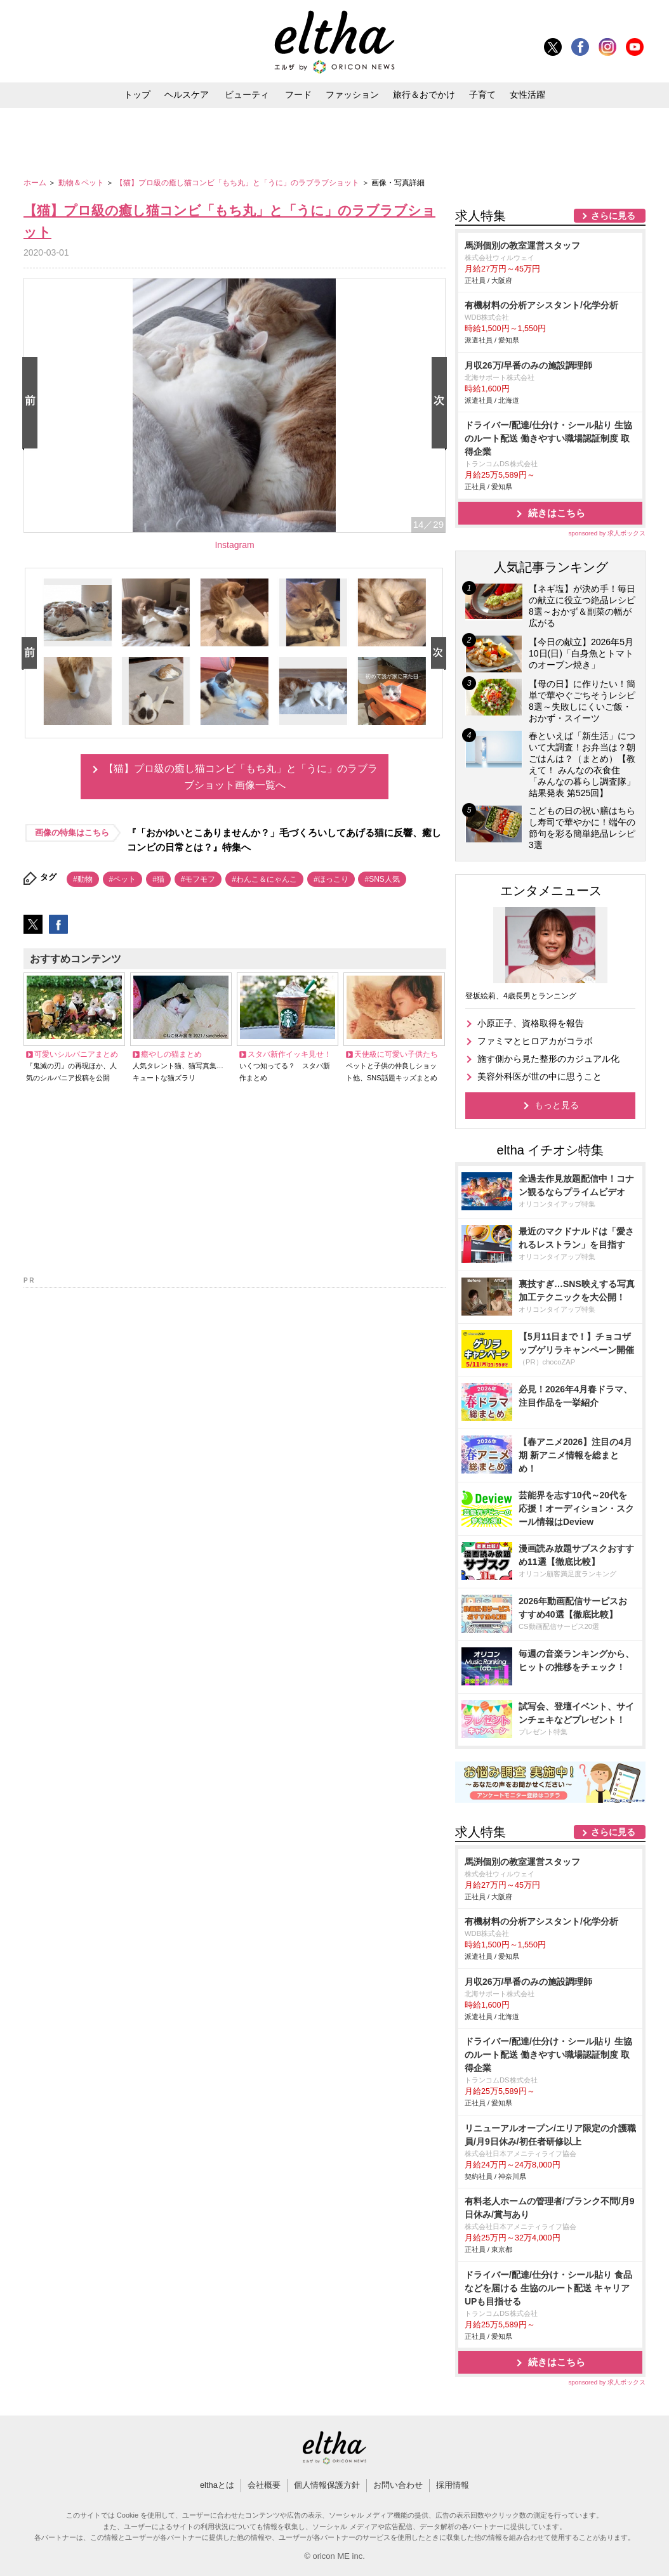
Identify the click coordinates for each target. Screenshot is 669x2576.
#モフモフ (198, 879)
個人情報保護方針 (327, 2485)
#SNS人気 (381, 879)
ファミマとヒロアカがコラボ (535, 1041)
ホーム (35, 182)
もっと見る (556, 1105)
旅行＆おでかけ (424, 94)
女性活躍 (527, 94)
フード (298, 94)
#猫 (158, 879)
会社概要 (264, 2485)
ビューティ (247, 94)
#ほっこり (331, 879)
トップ (137, 94)
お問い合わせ (398, 2485)
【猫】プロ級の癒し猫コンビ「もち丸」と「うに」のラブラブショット (238, 182)
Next (442, 403)
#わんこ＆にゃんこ (264, 879)
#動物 (83, 879)
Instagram (234, 545)
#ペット (122, 879)
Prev (32, 403)
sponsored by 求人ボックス (607, 533)
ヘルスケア (186, 94)
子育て (482, 94)
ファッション (352, 94)
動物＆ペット (82, 182)
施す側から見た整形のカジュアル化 (548, 1059)
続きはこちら (556, 512)
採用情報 (452, 2485)
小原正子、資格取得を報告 (530, 1023)
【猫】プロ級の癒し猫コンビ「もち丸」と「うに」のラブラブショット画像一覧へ (240, 776)
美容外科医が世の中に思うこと (539, 1076)
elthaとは (217, 2485)
